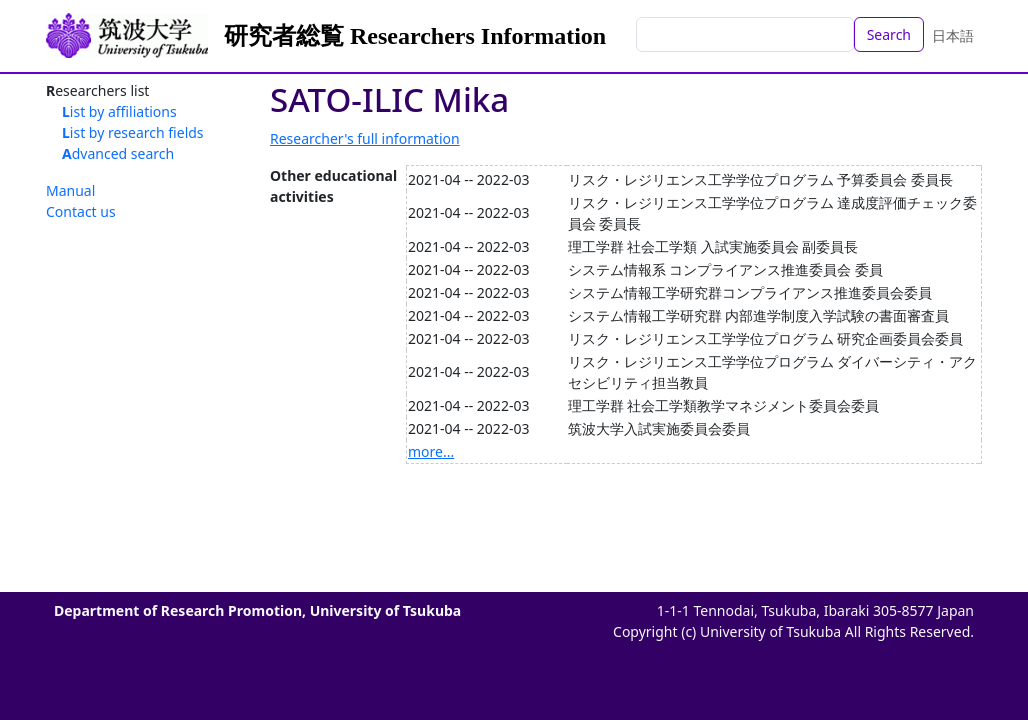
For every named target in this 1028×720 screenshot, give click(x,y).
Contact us (81, 211)
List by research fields (133, 132)
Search (889, 34)
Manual (70, 190)
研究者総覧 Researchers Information (415, 36)
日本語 (953, 35)
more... (431, 451)
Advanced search (118, 153)
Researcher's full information (365, 138)
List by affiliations (119, 111)
